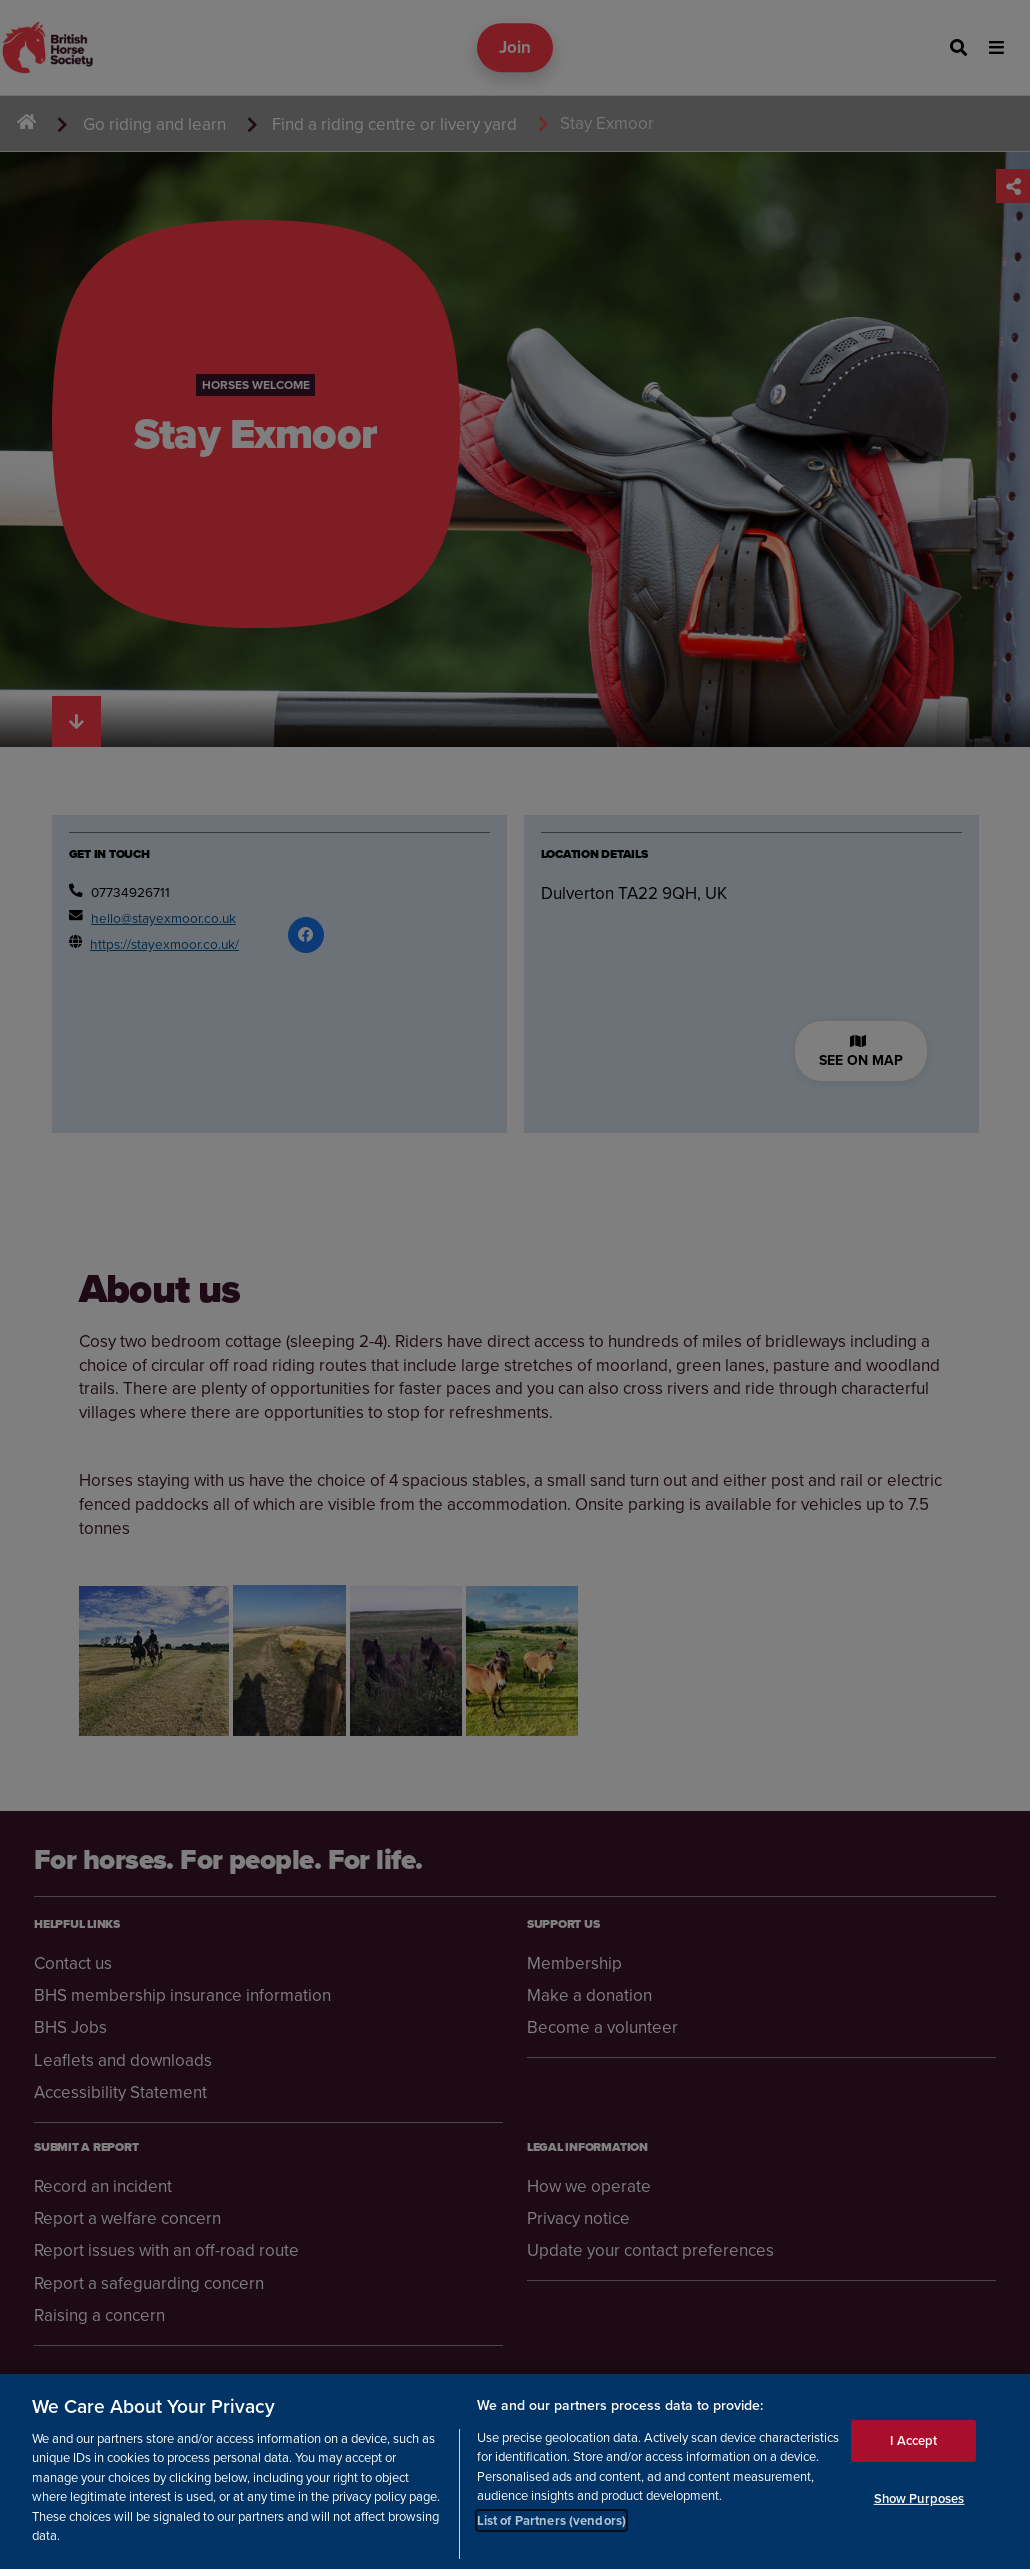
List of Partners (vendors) (551, 2520)
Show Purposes (919, 2498)
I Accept (913, 2440)
